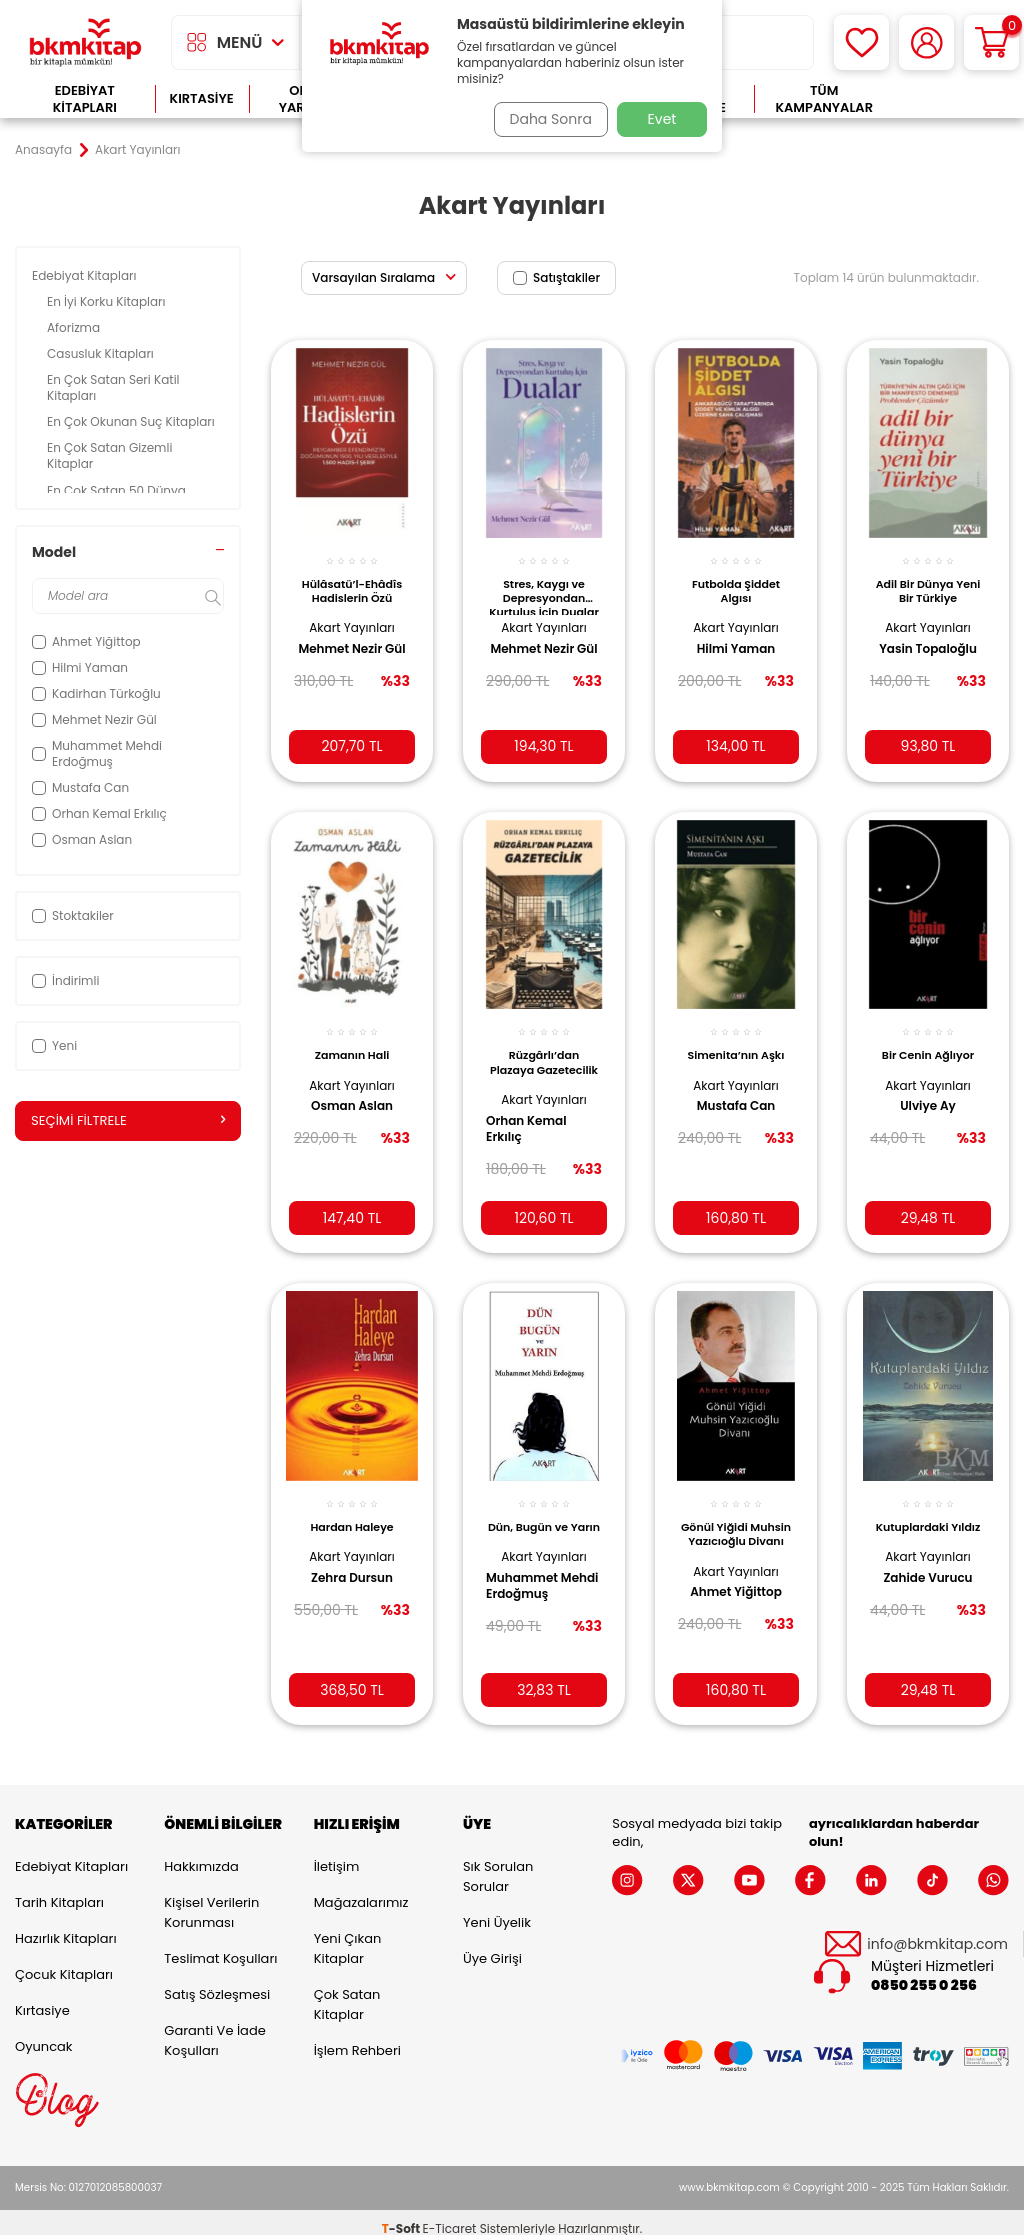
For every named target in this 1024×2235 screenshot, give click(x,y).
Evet (662, 119)
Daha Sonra (545, 119)
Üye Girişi (492, 1945)
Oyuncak (44, 2033)
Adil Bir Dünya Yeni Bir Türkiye (928, 579)
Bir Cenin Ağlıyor (928, 1040)
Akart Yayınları (351, 616)
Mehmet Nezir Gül (343, 646)
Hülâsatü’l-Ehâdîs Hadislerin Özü (352, 579)
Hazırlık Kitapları (66, 1925)
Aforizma (75, 327)
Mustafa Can (736, 1091)
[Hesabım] (926, 42)
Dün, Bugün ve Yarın (544, 1515)
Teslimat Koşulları (220, 1945)
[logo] (85, 42)
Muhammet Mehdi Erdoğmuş (529, 1589)
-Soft (402, 2215)
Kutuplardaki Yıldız (928, 1515)
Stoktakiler (73, 915)
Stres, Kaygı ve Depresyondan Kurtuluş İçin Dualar (544, 584)
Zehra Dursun (352, 1558)
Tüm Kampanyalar (824, 99)
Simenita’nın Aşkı (736, 1040)
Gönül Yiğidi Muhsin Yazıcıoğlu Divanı (736, 1520)
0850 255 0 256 (924, 1973)
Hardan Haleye (351, 1508)
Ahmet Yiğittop (736, 1573)
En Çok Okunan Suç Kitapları (132, 421)
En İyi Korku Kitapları (108, 301)
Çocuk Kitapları (64, 1961)
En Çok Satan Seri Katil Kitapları (113, 387)
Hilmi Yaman (736, 638)
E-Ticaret (450, 2215)
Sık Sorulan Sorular (498, 1863)
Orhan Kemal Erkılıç (533, 1113)
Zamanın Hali (352, 1040)
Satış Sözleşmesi (217, 1981)
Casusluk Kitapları (102, 353)
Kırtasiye (202, 98)
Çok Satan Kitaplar (347, 1991)
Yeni (54, 1045)
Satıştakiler (556, 277)
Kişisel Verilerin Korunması (211, 1899)
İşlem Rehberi (357, 2037)
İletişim (337, 1853)
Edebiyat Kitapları (85, 99)
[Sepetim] (991, 42)
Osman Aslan (352, 1091)
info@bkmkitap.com (937, 1931)
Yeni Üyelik (497, 1909)
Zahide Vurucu (927, 1573)
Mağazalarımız (361, 1889)
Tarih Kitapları (59, 1889)
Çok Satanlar (951, 99)
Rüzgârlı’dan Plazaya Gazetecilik (544, 1052)
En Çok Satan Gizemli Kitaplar (109, 455)
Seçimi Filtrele (128, 1121)
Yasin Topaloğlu (928, 638)
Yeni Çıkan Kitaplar (348, 1935)
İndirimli (65, 980)
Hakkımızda (201, 1853)
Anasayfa (43, 150)
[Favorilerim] (861, 42)
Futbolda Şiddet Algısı (736, 579)
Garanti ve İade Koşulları (214, 2027)
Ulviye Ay (928, 1091)
